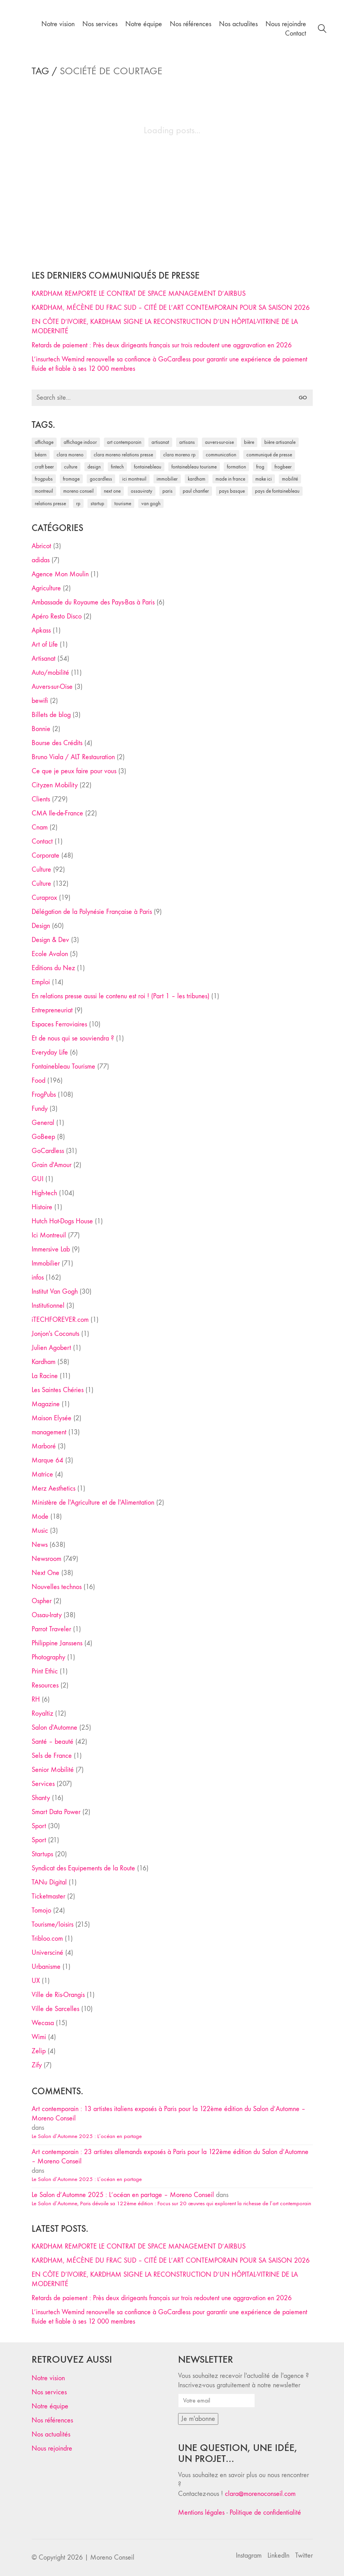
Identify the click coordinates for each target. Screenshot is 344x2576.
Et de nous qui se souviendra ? (73, 1038)
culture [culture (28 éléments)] (70, 467)
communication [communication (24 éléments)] (221, 455)
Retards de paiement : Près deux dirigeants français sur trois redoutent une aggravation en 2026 (162, 345)
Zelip (39, 2051)
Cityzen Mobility (55, 785)
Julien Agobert (51, 1348)
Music (40, 1531)
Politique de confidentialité (265, 2512)
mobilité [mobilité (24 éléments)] (290, 479)
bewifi (40, 701)
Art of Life (45, 644)
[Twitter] (304, 2555)
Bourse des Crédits (57, 743)
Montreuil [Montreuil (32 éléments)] (44, 491)
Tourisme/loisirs (52, 1924)
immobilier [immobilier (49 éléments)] (167, 479)
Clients (41, 799)
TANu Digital (49, 1882)
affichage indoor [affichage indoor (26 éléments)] (80, 442)
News (40, 1545)
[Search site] (322, 30)
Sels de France (52, 1756)
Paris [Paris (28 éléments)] (167, 491)
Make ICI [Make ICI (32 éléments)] (263, 479)
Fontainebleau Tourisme (63, 1066)
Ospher (42, 1601)
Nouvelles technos (57, 1587)
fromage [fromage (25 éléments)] (71, 479)
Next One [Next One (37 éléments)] (112, 491)
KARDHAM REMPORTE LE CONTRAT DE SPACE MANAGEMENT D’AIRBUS (139, 294)
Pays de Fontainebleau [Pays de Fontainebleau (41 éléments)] (277, 491)
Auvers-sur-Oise (52, 687)
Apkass (41, 630)
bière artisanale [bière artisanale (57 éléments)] (280, 442)
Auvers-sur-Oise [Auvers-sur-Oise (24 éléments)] (219, 442)
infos (38, 1277)
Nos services (49, 2392)
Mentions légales (201, 2512)
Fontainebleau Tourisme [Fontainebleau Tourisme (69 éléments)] (194, 467)
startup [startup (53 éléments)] (97, 503)
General (43, 1123)
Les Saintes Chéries (58, 1390)
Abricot (41, 546)
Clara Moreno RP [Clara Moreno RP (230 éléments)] (179, 455)
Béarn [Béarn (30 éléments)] (40, 455)
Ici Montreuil (49, 1235)
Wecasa (43, 2023)
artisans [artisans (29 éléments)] (187, 442)
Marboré (44, 1446)
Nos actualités (51, 2434)
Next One (45, 1573)
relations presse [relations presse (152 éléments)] (50, 503)
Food (38, 1080)
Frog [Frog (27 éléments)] (260, 467)
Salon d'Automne (54, 1727)
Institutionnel (48, 1305)
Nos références (52, 2420)
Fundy (40, 1109)
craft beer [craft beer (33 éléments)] (44, 467)
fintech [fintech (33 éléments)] (117, 467)
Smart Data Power (56, 1812)
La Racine (45, 1376)
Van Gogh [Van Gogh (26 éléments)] (150, 503)
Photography (48, 1657)
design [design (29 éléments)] (94, 467)
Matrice (42, 1474)
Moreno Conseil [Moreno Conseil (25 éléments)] (78, 491)
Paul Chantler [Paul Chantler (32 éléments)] (196, 491)
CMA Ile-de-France (57, 813)
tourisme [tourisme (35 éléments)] (122, 503)
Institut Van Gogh (55, 1291)
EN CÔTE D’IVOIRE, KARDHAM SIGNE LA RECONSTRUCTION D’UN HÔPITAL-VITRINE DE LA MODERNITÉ (165, 326)
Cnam (40, 827)
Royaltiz (42, 1713)
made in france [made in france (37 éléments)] (230, 479)
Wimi (39, 2037)
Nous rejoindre (52, 2448)
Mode (40, 1516)
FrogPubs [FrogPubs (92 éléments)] (44, 479)
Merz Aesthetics (53, 1488)
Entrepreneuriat (52, 1010)
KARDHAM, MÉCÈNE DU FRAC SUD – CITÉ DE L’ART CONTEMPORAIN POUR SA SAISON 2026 (171, 308)
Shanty (41, 1798)
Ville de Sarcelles (55, 2009)
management (49, 1432)
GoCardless (48, 1151)
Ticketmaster (48, 1896)
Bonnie (41, 729)
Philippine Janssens (57, 1643)
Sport (39, 1826)
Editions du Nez (53, 968)
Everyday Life (50, 1052)
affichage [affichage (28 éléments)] (44, 442)
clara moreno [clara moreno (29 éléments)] (70, 455)
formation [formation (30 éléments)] (236, 467)
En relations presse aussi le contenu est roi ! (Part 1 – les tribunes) (120, 996)
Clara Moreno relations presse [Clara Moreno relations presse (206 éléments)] (123, 455)
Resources (45, 1685)
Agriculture (46, 588)
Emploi (41, 982)
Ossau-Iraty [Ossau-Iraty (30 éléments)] (141, 491)
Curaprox (44, 898)
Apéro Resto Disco (57, 616)
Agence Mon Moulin (60, 574)
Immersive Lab (51, 1249)
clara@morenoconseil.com (260, 2494)
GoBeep (43, 1137)
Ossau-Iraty (47, 1615)
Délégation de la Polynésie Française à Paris (92, 912)
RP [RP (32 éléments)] (78, 503)
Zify (37, 2065)
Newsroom (46, 1559)
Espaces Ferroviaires (59, 1024)
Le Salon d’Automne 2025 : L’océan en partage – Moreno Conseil (123, 2195)
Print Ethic (45, 1671)
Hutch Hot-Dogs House (62, 1221)
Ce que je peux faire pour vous (74, 771)
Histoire (42, 1207)
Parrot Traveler (51, 1629)
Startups (42, 1854)
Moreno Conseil (112, 2557)
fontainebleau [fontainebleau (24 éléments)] (147, 467)
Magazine (46, 1404)
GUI (37, 1179)
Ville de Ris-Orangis (58, 1995)
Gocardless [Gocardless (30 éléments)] (101, 479)
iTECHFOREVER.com (60, 1320)
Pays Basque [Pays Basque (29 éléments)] (232, 491)
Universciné (47, 1953)
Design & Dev (50, 940)
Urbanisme (46, 1967)
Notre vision (48, 2378)
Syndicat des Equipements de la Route (83, 1868)
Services (43, 1784)
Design (41, 926)
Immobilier (46, 1263)
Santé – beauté (52, 1742)
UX (36, 1981)
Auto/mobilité (50, 673)
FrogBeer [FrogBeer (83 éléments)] (283, 467)
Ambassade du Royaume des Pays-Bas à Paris (93, 602)
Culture (41, 869)
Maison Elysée (51, 1418)
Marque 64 (47, 1460)
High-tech (44, 1193)
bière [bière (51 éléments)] (249, 442)
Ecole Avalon (50, 954)
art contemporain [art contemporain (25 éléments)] (124, 442)
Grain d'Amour (51, 1165)
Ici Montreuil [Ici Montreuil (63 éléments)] (134, 479)
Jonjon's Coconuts (55, 1334)
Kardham (43, 1362)
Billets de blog (51, 715)
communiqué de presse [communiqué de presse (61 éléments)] (269, 455)
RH (36, 1699)
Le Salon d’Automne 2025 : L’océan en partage (87, 2136)
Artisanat (43, 658)
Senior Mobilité (53, 1770)
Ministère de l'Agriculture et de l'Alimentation (93, 1502)
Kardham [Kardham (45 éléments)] (196, 479)
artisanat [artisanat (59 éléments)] (160, 442)
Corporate (45, 855)
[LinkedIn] (278, 2555)
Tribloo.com (47, 1938)
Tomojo (41, 1910)
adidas (41, 560)
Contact (42, 841)
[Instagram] (249, 2555)
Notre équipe (50, 2406)
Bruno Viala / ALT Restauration (73, 757)
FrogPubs (44, 1094)
